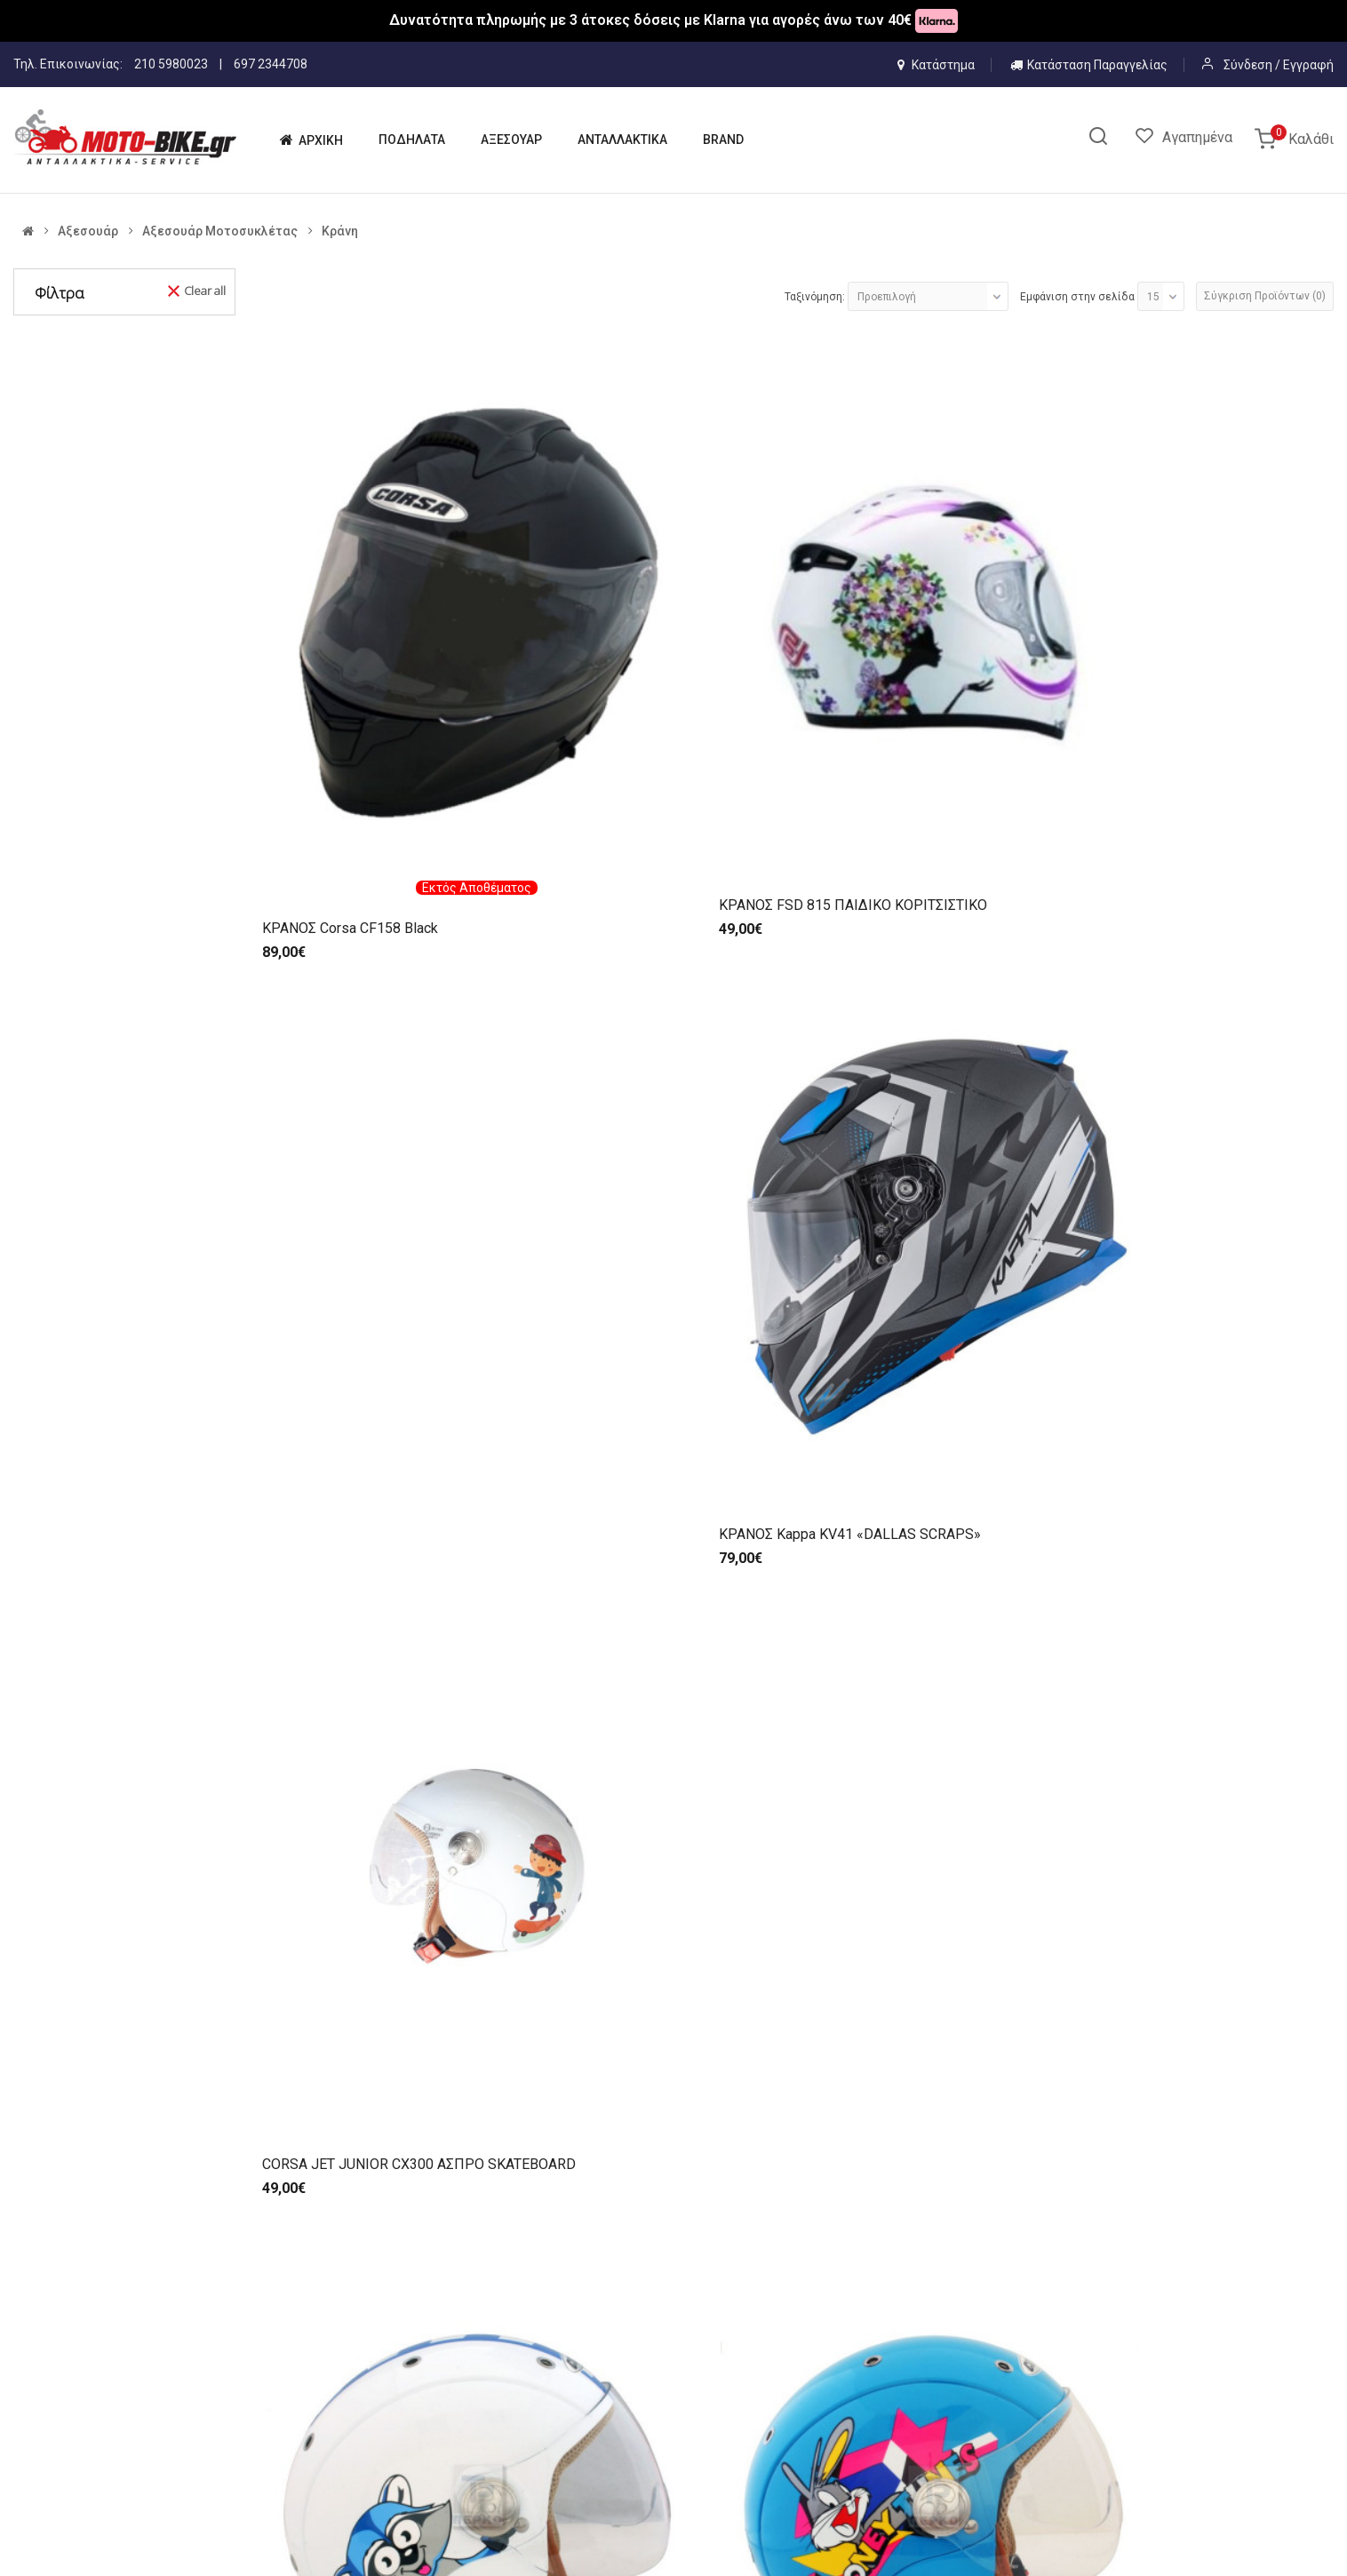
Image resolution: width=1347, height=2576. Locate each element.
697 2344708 (270, 64)
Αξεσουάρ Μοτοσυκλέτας (220, 231)
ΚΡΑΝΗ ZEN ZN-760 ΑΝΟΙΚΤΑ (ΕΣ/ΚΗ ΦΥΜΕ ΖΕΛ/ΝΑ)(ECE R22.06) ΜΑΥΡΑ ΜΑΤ (381, 1536)
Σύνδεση (1249, 65)
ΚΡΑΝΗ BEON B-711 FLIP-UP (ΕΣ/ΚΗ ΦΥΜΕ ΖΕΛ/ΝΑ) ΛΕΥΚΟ (928, 1108)
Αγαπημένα (1197, 137)
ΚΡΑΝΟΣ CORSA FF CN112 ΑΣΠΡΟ (372, 1954)
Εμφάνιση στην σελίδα (1077, 297)
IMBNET (157, 2548)
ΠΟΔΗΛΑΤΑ (506, 2416)
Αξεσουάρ (88, 231)
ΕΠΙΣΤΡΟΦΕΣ (847, 2478)
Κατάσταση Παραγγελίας (1089, 65)
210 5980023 (171, 64)
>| (445, 2085)
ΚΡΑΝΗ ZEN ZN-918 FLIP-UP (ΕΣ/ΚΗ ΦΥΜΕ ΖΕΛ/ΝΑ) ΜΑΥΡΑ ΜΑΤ (1203, 1527)
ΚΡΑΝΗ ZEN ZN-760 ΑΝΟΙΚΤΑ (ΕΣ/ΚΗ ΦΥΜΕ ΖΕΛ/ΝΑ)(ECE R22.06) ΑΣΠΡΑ (1205, 1108)
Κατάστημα (936, 65)
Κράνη (340, 231)
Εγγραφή (1308, 65)
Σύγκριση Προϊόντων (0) (1265, 296)
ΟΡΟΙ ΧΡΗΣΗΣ (849, 2354)
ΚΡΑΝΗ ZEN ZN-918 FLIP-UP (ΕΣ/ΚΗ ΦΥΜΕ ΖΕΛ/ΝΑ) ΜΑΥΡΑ (928, 1527)
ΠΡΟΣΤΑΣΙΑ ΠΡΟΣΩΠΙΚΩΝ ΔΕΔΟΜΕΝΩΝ (920, 2447)
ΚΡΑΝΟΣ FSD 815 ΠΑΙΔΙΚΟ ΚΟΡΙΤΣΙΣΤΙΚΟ (623, 684)
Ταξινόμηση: (815, 297)
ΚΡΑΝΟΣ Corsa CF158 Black (350, 698)
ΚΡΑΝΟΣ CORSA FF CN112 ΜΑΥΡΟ (647, 1954)
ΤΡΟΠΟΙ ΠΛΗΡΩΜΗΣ (866, 2385)
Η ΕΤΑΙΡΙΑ (502, 2385)
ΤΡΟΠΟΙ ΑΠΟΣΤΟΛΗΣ (870, 2416)
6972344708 (284, 2339)
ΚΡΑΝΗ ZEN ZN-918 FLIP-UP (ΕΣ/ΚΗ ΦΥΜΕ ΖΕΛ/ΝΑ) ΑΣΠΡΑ (654, 1527)
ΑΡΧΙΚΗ (495, 2354)
